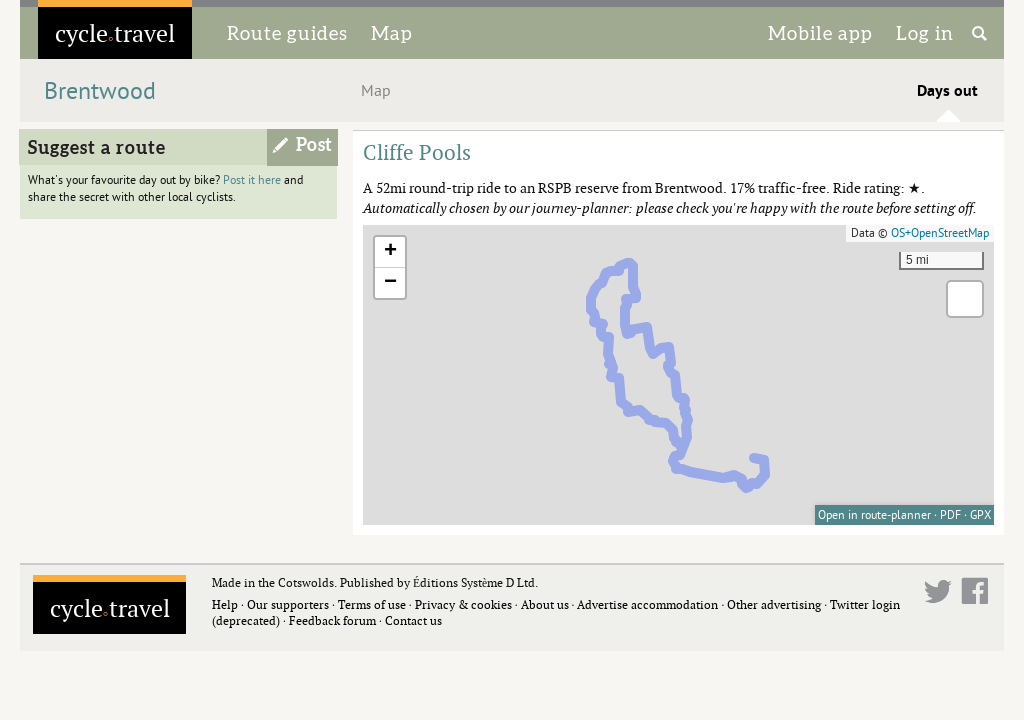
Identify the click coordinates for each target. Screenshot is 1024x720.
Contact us (413, 620)
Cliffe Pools (417, 152)
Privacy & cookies (463, 604)
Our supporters (288, 604)
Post (314, 145)
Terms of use (372, 604)
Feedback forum (332, 620)
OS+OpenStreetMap (940, 233)
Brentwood (100, 91)
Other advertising (774, 604)
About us (545, 604)
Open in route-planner (874, 515)
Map (392, 33)
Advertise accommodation (647, 604)
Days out (947, 91)
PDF (950, 515)
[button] (390, 252)
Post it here (252, 180)
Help (225, 604)
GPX (980, 515)
